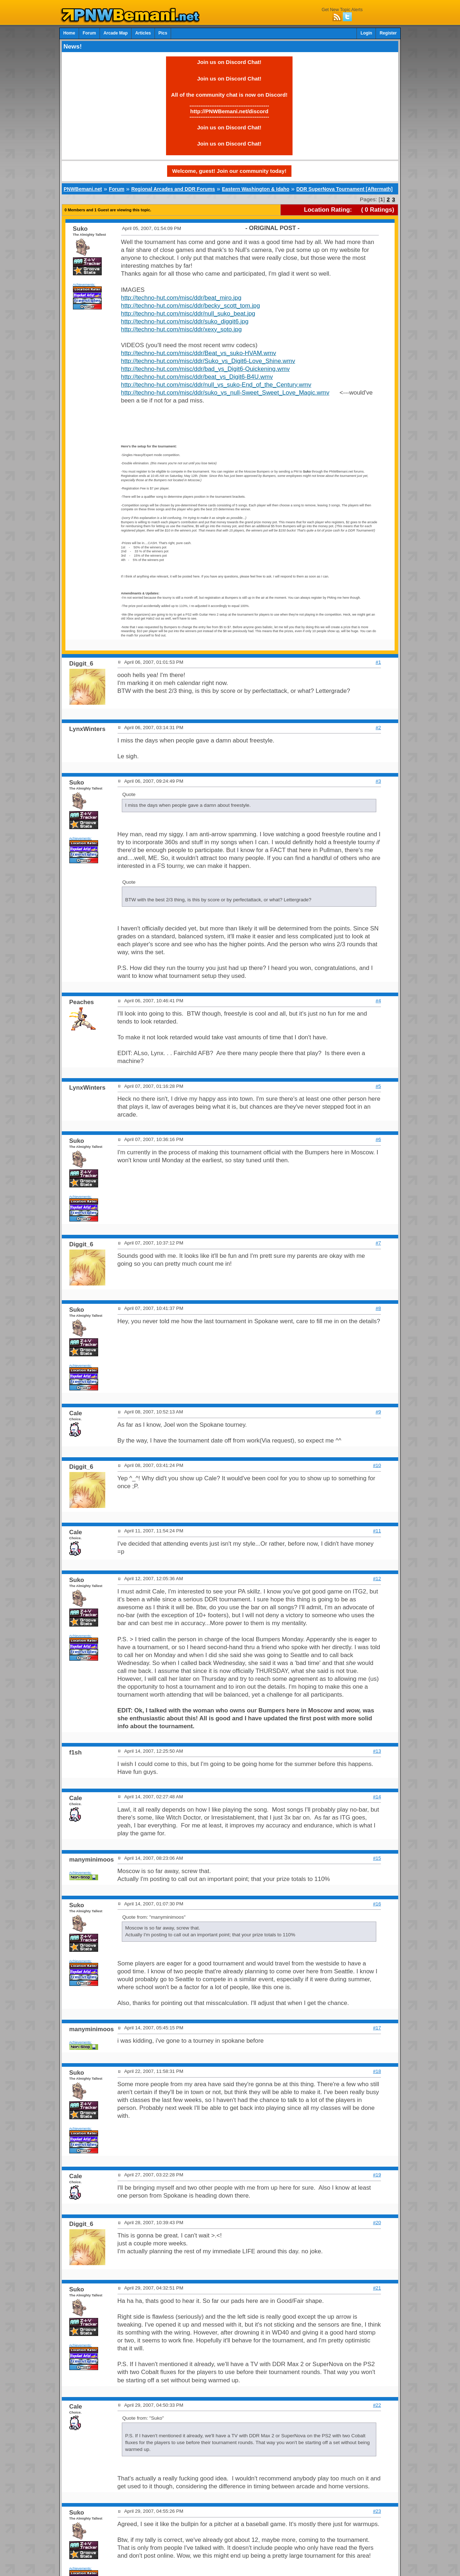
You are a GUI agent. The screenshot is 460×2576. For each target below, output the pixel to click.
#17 (377, 2027)
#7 (378, 1243)
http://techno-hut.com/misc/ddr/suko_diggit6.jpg (185, 321)
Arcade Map (116, 33)
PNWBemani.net (83, 189)
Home (69, 33)
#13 (377, 1751)
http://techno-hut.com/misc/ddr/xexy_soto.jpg (181, 329)
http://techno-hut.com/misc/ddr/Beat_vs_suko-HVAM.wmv (198, 353)
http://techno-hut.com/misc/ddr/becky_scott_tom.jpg (190, 305)
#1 (378, 662)
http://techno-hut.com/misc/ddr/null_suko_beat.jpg (188, 313)
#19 (377, 2174)
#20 (377, 2222)
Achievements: (84, 284)
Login (366, 33)
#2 (378, 727)
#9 (378, 1411)
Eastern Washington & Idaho (255, 189)
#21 (377, 2288)
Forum (89, 33)
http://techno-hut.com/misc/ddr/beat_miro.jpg (181, 297)
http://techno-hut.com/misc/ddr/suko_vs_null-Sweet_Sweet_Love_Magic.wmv (225, 392)
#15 (377, 1858)
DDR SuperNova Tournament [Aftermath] (344, 189)
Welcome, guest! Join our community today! (229, 171)
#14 (377, 1796)
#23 (377, 2511)
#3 (378, 781)
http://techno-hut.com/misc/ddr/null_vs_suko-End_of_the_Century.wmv (216, 384)
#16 (377, 1903)
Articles (143, 33)
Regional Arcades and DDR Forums (173, 189)
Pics (162, 33)
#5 (378, 1086)
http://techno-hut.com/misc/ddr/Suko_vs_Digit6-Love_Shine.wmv (208, 361)
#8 (378, 1308)
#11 (377, 1530)
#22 (377, 2405)
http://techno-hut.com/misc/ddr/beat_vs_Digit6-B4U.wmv (197, 376)
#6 (378, 1139)
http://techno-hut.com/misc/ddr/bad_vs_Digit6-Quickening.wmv (205, 368)
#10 (377, 1465)
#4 (378, 1000)
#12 (377, 1578)
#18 (377, 2071)
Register (388, 33)
